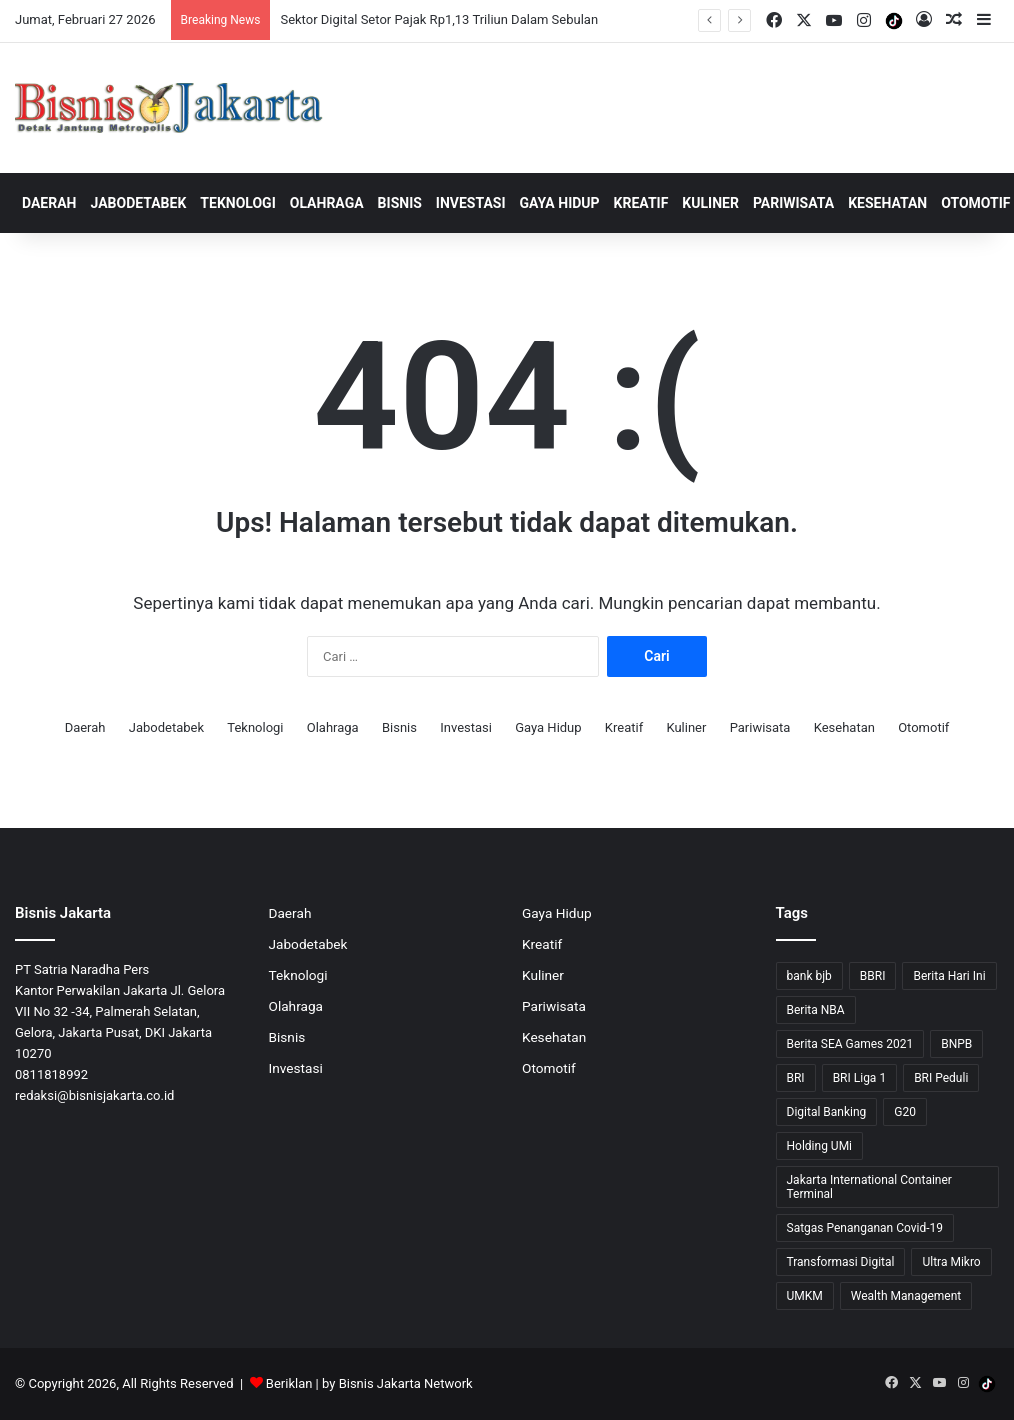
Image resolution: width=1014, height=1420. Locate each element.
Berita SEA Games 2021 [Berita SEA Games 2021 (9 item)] (850, 1044)
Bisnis (400, 203)
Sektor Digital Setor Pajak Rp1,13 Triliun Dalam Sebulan (439, 19)
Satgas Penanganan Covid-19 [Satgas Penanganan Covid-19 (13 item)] (865, 1228)
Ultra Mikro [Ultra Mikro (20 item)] (951, 1262)
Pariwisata (793, 203)
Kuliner (710, 203)
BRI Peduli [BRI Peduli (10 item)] (941, 1078)
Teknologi (237, 203)
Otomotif (923, 727)
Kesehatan (887, 203)
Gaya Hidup (560, 203)
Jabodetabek (139, 203)
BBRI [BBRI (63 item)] (873, 976)
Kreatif (641, 203)
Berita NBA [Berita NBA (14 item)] (816, 1010)
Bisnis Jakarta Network (406, 1383)
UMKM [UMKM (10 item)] (805, 1296)
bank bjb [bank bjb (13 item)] (809, 976)
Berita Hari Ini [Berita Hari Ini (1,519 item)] (949, 976)
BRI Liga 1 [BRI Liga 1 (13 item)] (859, 1078)
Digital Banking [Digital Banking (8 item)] (827, 1112)
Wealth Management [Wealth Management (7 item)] (906, 1296)
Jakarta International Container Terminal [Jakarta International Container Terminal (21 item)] (869, 1187)
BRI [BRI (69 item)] (796, 1078)
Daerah (49, 203)
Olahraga (327, 203)
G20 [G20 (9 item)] (905, 1112)
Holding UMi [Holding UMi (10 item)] (820, 1146)
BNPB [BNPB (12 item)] (956, 1044)
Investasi (471, 203)
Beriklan (289, 1383)
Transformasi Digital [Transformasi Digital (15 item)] (841, 1262)
